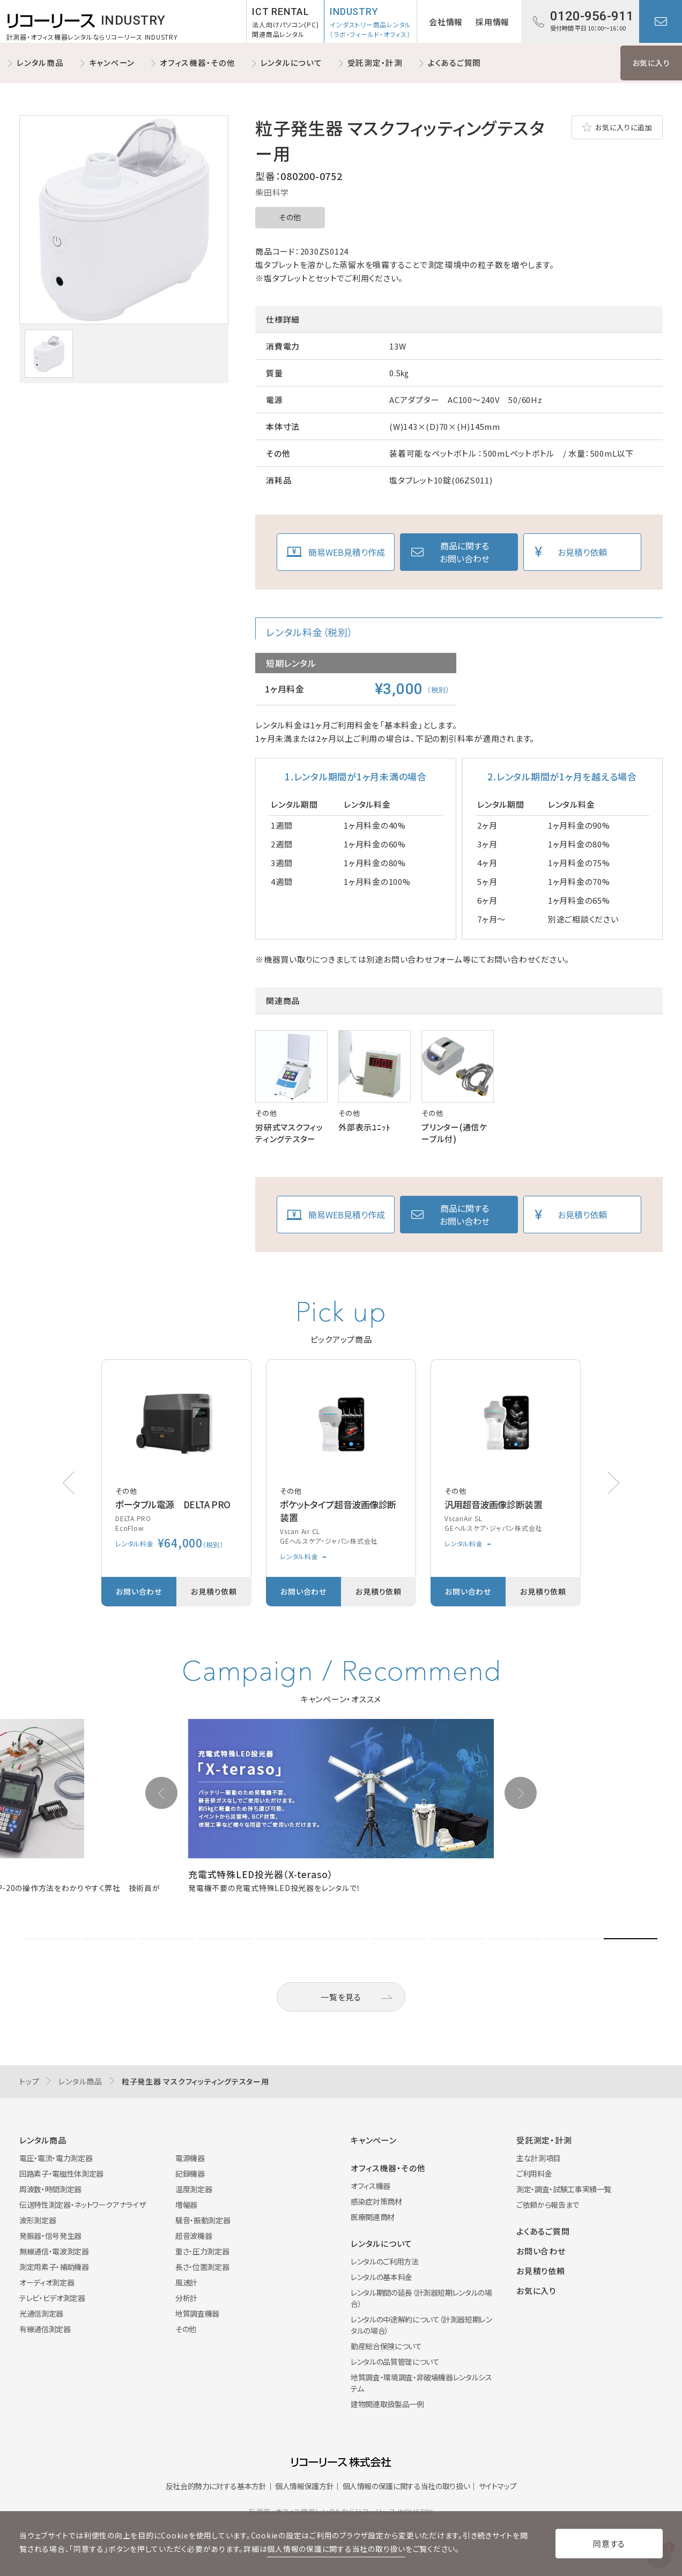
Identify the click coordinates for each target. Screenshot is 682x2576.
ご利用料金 (534, 2173)
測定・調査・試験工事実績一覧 (563, 2189)
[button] (613, 1482)
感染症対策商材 (376, 2201)
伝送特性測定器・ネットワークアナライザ (82, 2204)
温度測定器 (193, 2189)
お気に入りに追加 (623, 127)
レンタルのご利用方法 (385, 2261)
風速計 (186, 2282)
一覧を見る (341, 1996)
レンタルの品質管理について (395, 2361)
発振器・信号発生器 (50, 2235)
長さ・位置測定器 (202, 2266)
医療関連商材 (373, 2217)
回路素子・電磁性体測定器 (61, 2173)
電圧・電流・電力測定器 (55, 2158)
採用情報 (492, 21)
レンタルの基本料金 (381, 2277)
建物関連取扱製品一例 (387, 2404)
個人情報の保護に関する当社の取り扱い (406, 2486)
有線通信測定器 (45, 2329)
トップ (29, 2081)
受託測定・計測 (375, 62)
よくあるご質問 (454, 62)
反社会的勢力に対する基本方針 (216, 2486)
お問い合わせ (660, 21)
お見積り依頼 (582, 552)
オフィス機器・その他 (197, 62)
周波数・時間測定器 (50, 2189)
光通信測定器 (41, 2313)
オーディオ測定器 (46, 2282)
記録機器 (190, 2173)
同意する (609, 2543)
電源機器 (190, 2158)
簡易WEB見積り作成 (346, 552)
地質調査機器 (197, 2313)
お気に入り (651, 62)
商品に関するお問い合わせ (465, 552)
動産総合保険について (386, 2346)
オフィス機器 (370, 2185)
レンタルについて (291, 62)
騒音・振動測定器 (202, 2220)
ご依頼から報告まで (547, 2204)
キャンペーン (112, 62)
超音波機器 (193, 2235)
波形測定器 (37, 2220)
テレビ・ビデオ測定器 (52, 2297)
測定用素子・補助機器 (54, 2266)
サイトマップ (498, 2486)
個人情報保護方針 (304, 2486)
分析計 (186, 2297)
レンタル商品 (40, 62)
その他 (290, 217)
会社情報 (446, 21)
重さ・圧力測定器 (202, 2251)
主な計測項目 (538, 2158)
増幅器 (186, 2204)
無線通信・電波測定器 (54, 2251)
